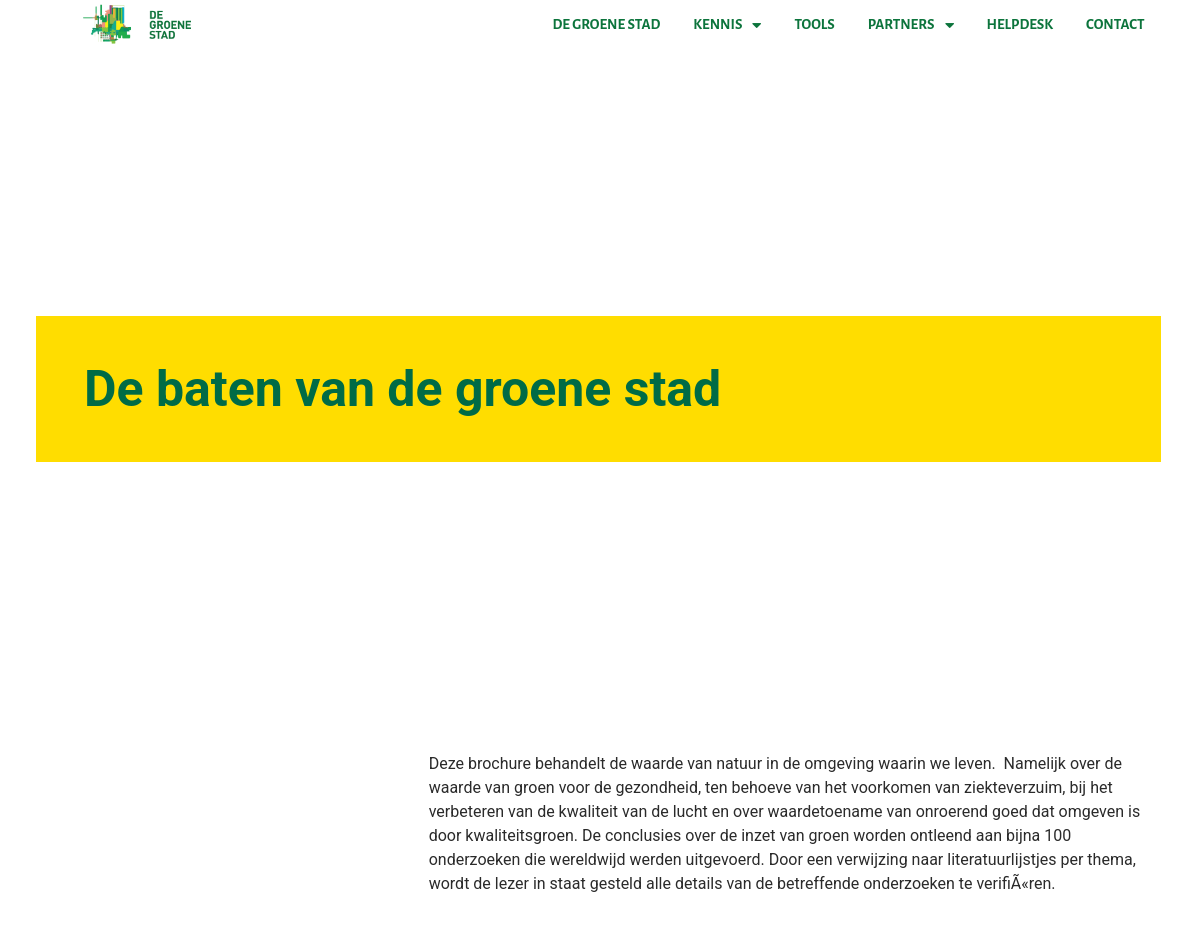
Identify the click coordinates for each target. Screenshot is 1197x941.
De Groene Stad (607, 24)
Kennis (727, 25)
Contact (1115, 24)
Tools (814, 24)
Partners (911, 25)
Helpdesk (1020, 24)
